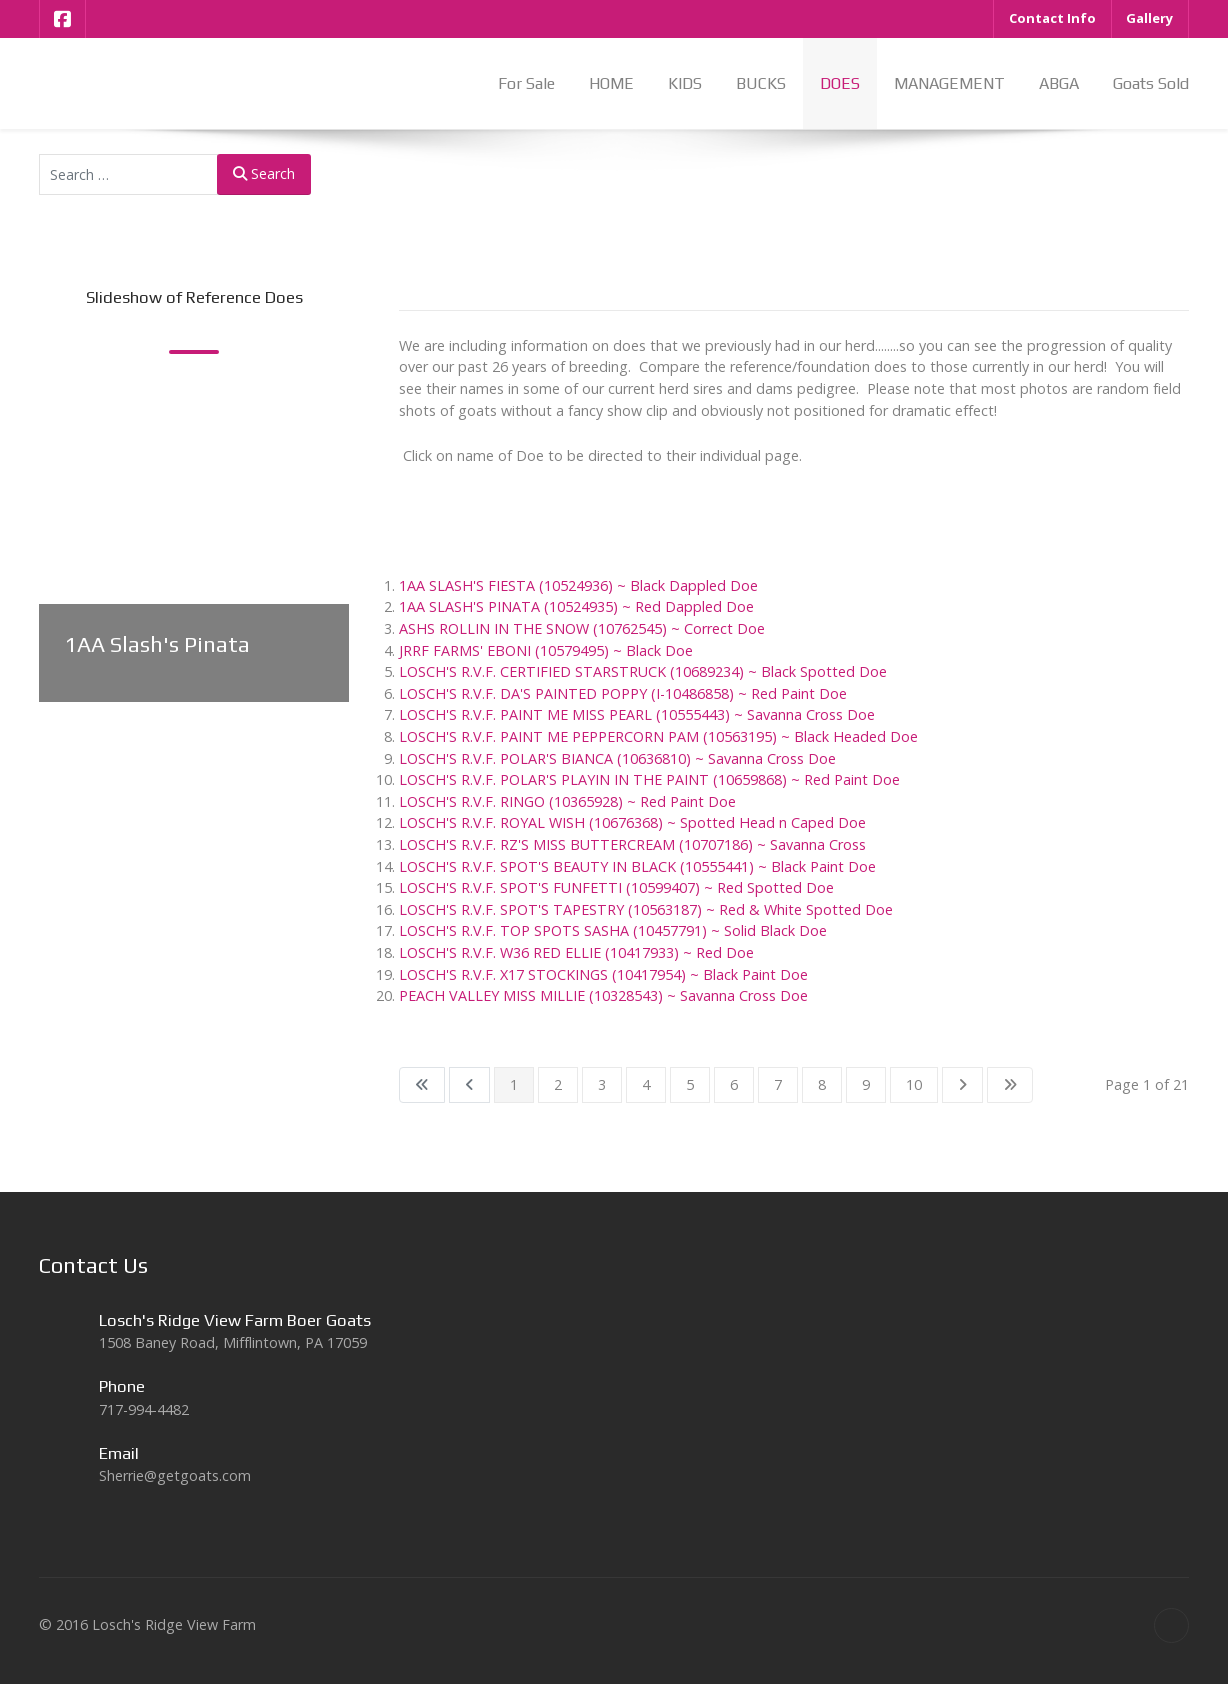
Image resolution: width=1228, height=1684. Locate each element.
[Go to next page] (962, 1085)
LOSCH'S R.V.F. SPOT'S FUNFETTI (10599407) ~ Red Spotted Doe (616, 887)
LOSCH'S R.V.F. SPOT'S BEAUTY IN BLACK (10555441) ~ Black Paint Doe (637, 866)
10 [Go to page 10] (914, 1084)
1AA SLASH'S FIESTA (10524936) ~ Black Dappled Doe (578, 585)
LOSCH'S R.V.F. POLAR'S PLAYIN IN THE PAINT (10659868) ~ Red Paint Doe (649, 779)
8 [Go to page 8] (822, 1084)
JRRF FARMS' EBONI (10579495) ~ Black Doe (546, 650)
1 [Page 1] (514, 1084)
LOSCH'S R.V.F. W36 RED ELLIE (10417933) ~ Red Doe (576, 952)
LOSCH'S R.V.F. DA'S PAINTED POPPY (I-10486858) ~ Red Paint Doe (623, 693)
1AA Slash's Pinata (157, 644)
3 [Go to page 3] (602, 1084)
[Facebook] (62, 19)
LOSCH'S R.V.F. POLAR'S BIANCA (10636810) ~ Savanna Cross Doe (617, 758)
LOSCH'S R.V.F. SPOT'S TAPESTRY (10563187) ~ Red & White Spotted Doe (646, 909)
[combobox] (128, 174)
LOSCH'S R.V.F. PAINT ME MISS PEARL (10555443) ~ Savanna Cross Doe (637, 714)
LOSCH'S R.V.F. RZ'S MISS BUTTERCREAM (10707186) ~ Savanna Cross (632, 844)
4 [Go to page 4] (646, 1084)
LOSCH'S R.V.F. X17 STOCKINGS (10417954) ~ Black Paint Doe (603, 974)
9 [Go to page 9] (866, 1084)
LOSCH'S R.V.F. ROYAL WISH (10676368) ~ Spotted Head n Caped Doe (632, 822)
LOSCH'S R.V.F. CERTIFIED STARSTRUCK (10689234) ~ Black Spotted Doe (643, 671)
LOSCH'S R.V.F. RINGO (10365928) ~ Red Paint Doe (567, 801)
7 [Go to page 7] (778, 1084)
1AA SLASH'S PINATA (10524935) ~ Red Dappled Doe (576, 606)
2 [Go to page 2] (558, 1084)
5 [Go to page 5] (690, 1084)
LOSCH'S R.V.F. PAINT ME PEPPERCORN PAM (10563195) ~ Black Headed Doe (658, 736)
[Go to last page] (1010, 1085)
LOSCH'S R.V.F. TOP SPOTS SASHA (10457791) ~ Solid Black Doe (613, 930)
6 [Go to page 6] (734, 1084)
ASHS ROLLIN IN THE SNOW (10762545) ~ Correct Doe (582, 628)
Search (264, 173)
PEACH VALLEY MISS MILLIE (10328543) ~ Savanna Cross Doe (603, 995)
